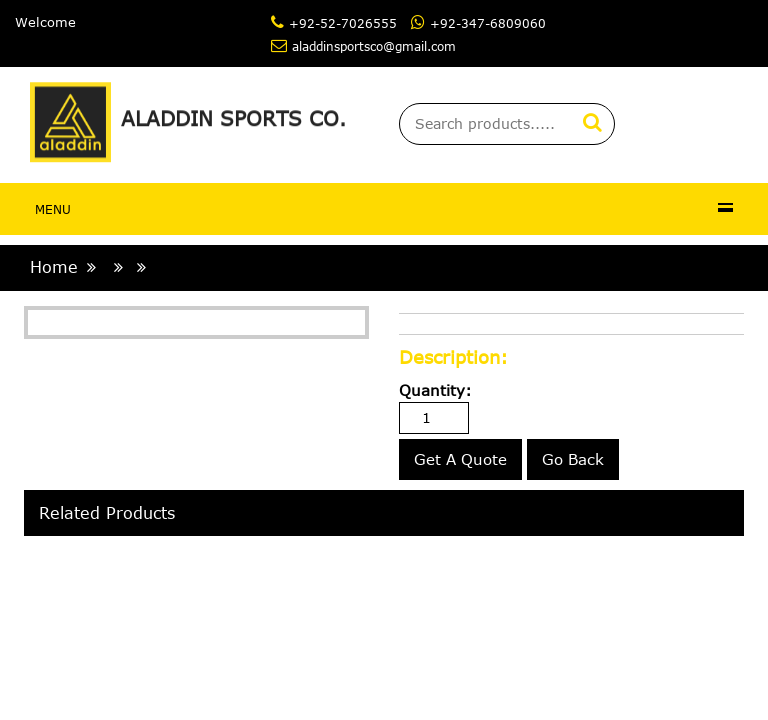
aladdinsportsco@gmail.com (374, 46)
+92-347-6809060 (488, 23)
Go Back (573, 459)
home (54, 267)
